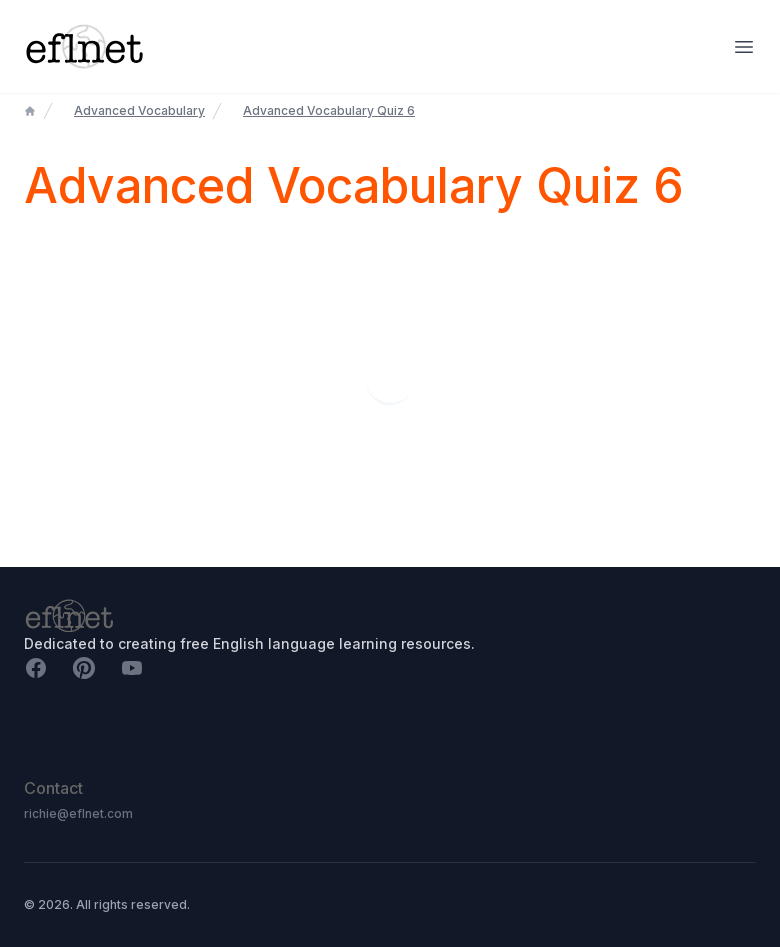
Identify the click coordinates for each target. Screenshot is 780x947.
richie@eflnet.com (78, 813)
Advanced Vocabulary (139, 110)
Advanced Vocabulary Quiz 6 (329, 110)
